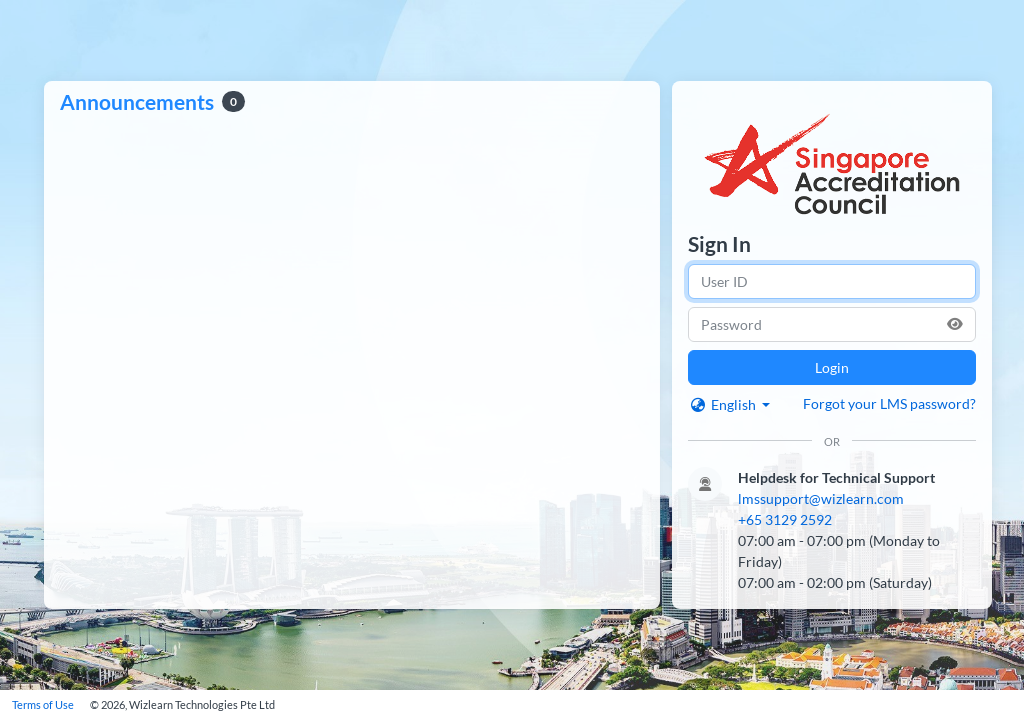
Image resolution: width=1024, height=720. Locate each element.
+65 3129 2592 (785, 519)
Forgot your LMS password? (889, 403)
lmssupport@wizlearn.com (821, 498)
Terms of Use (43, 705)
